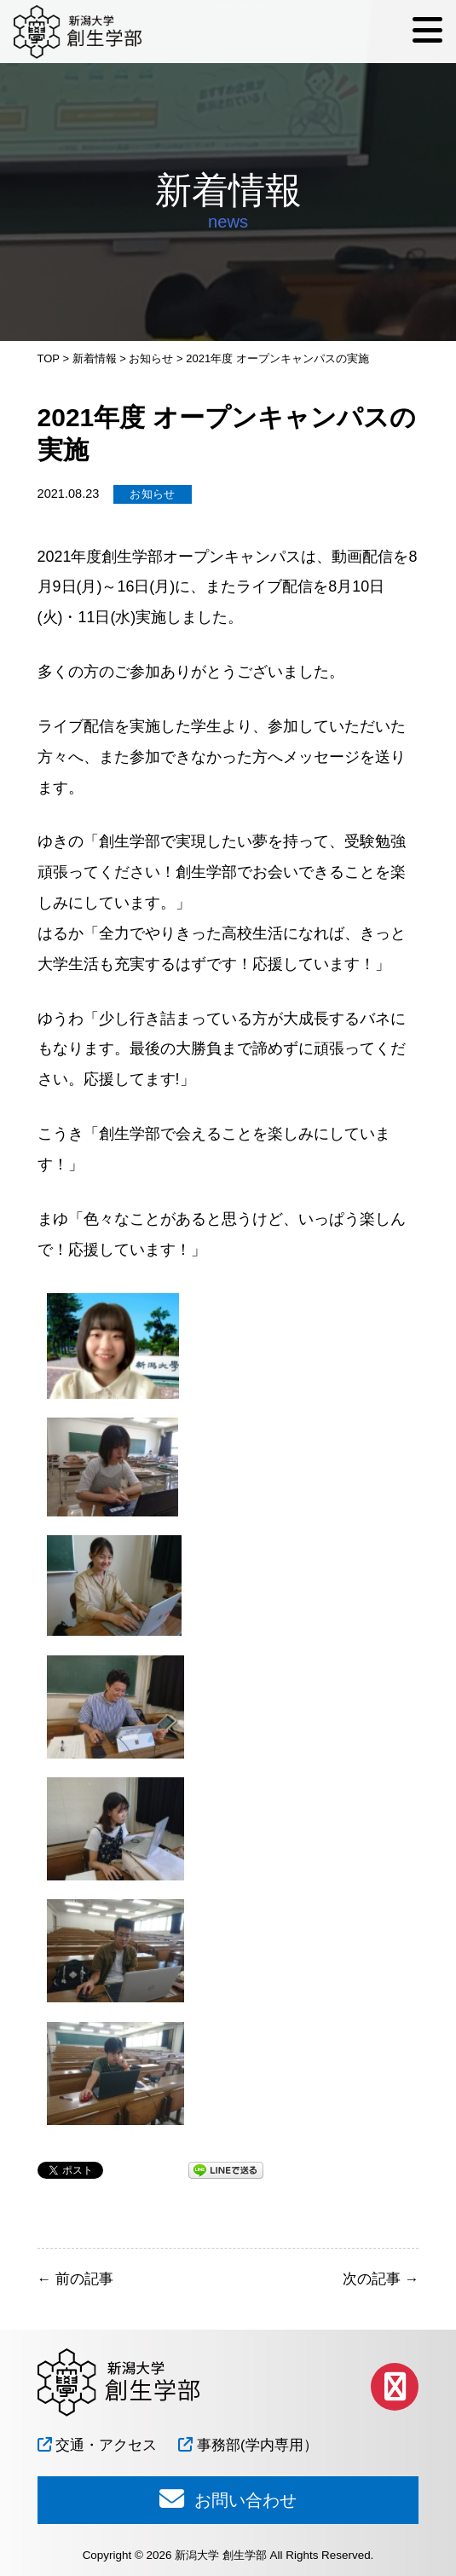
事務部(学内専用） (247, 2445)
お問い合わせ (227, 2498)
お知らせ (153, 494)
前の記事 (75, 2279)
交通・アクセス (98, 2445)
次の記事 (380, 2279)
